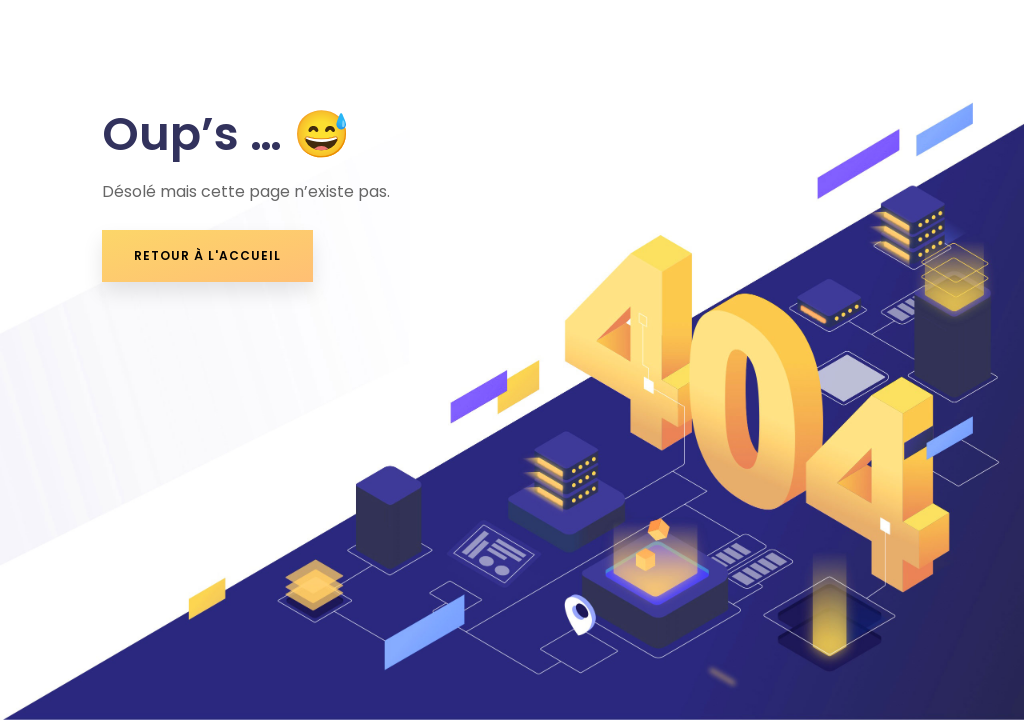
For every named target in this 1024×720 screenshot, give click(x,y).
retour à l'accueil (207, 255)
